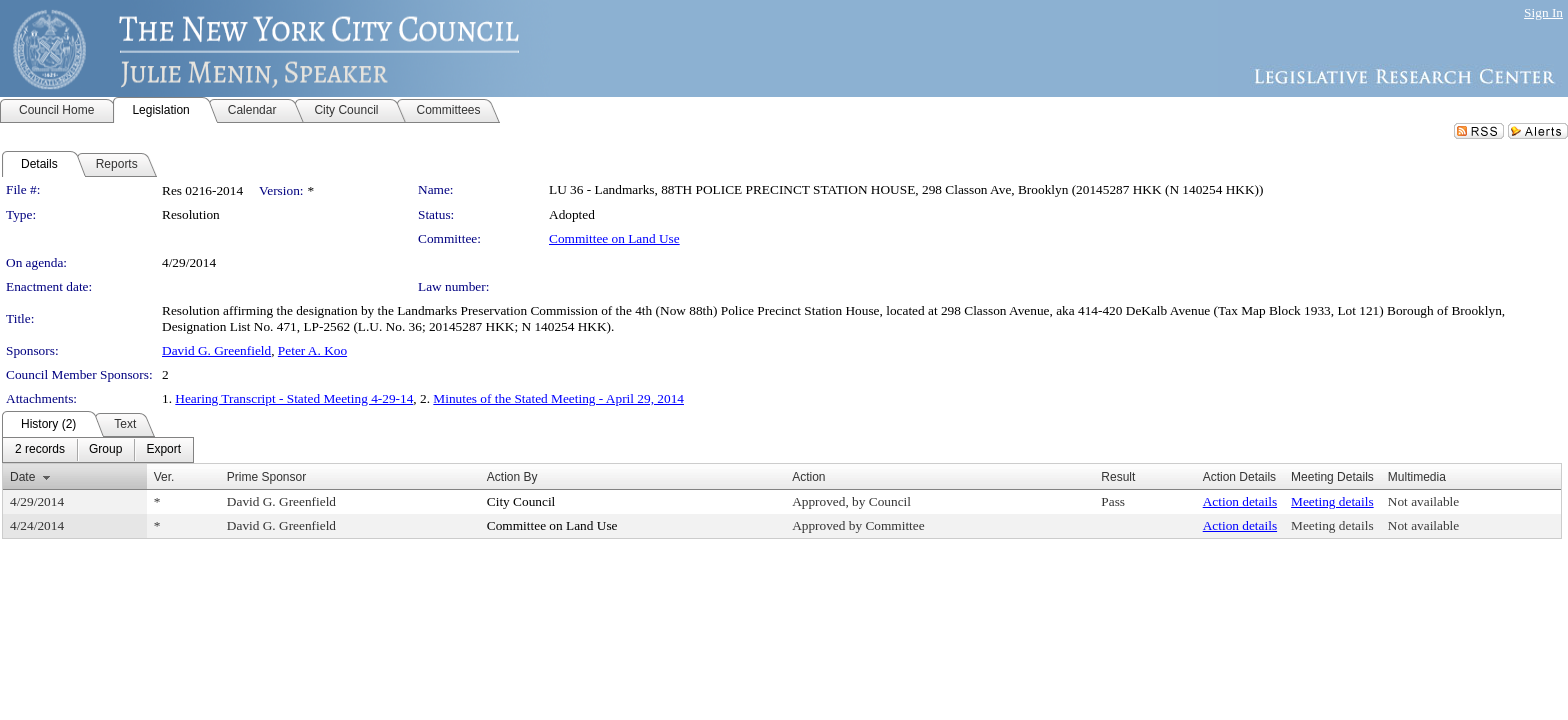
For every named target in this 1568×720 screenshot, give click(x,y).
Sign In (1543, 12)
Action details (1240, 501)
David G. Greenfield (216, 350)
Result (1118, 477)
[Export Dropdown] (163, 450)
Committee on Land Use (614, 238)
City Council (521, 501)
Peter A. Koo (312, 350)
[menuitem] (40, 450)
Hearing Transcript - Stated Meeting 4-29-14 (294, 398)
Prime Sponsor (266, 477)
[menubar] (98, 450)
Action (808, 477)
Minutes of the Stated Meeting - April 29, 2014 (558, 398)
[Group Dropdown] (105, 450)
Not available (1423, 501)
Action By (512, 477)
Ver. (164, 477)
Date (22, 477)
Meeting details (1332, 501)
